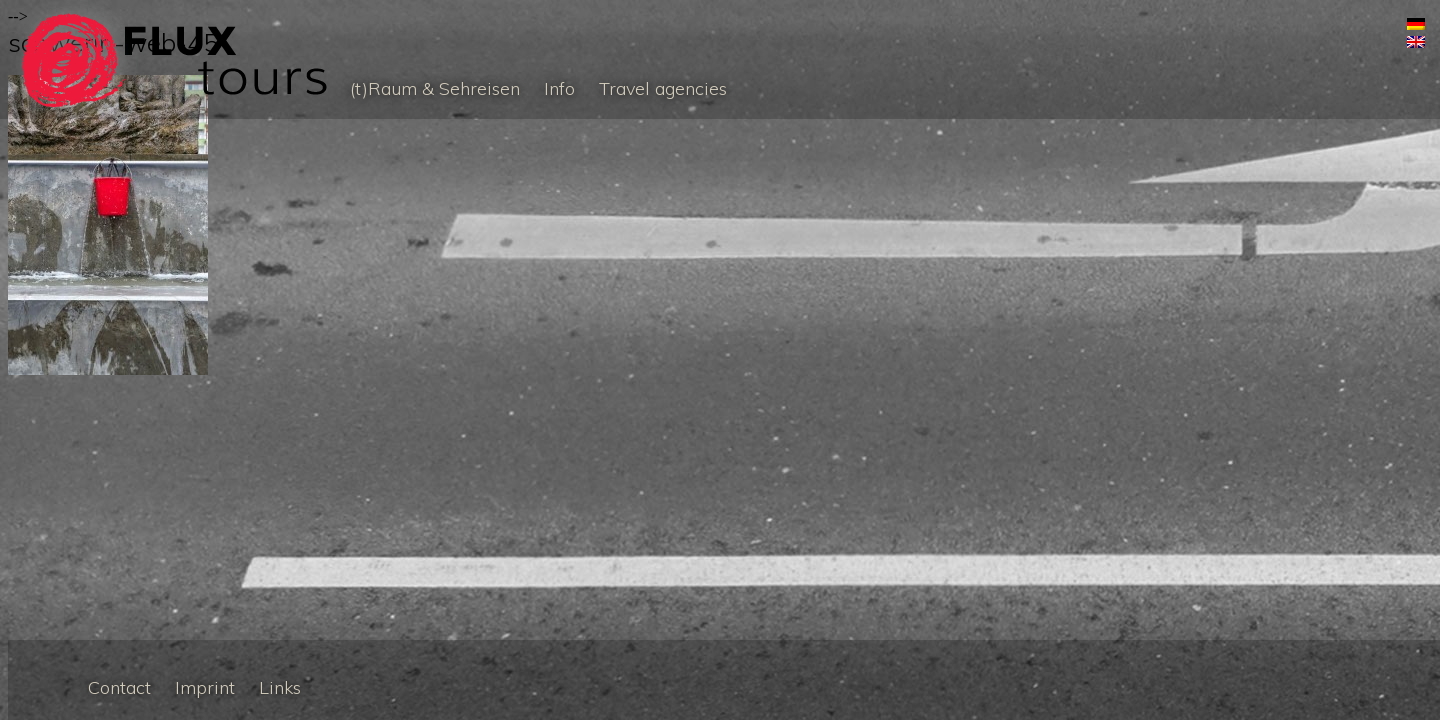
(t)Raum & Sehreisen (435, 88)
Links (280, 687)
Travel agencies (663, 88)
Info (559, 88)
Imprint (205, 687)
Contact (119, 687)
